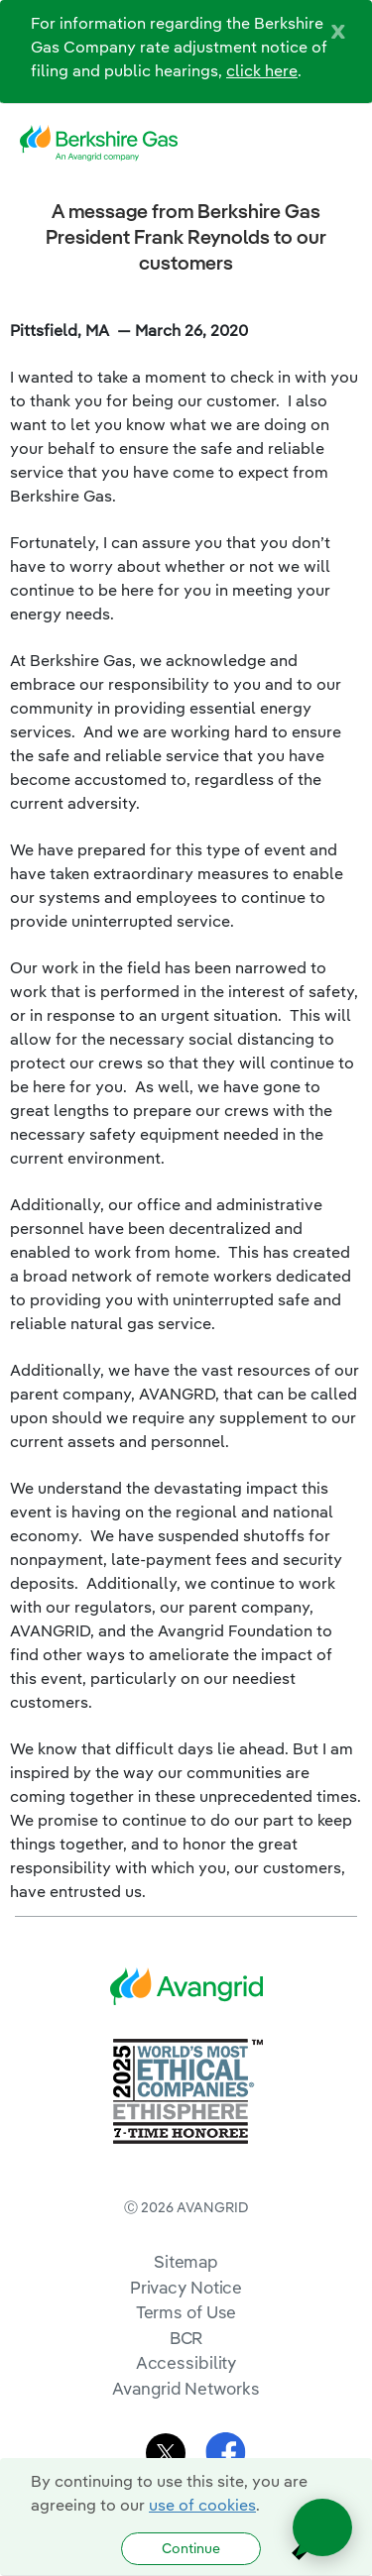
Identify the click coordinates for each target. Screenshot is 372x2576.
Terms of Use (186, 2311)
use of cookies (202, 2505)
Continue (191, 2548)
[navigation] (342, 144)
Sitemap (186, 2261)
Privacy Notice (186, 2287)
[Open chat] (322, 2527)
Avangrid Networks (185, 2388)
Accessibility (186, 2362)
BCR (186, 2337)
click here (262, 70)
